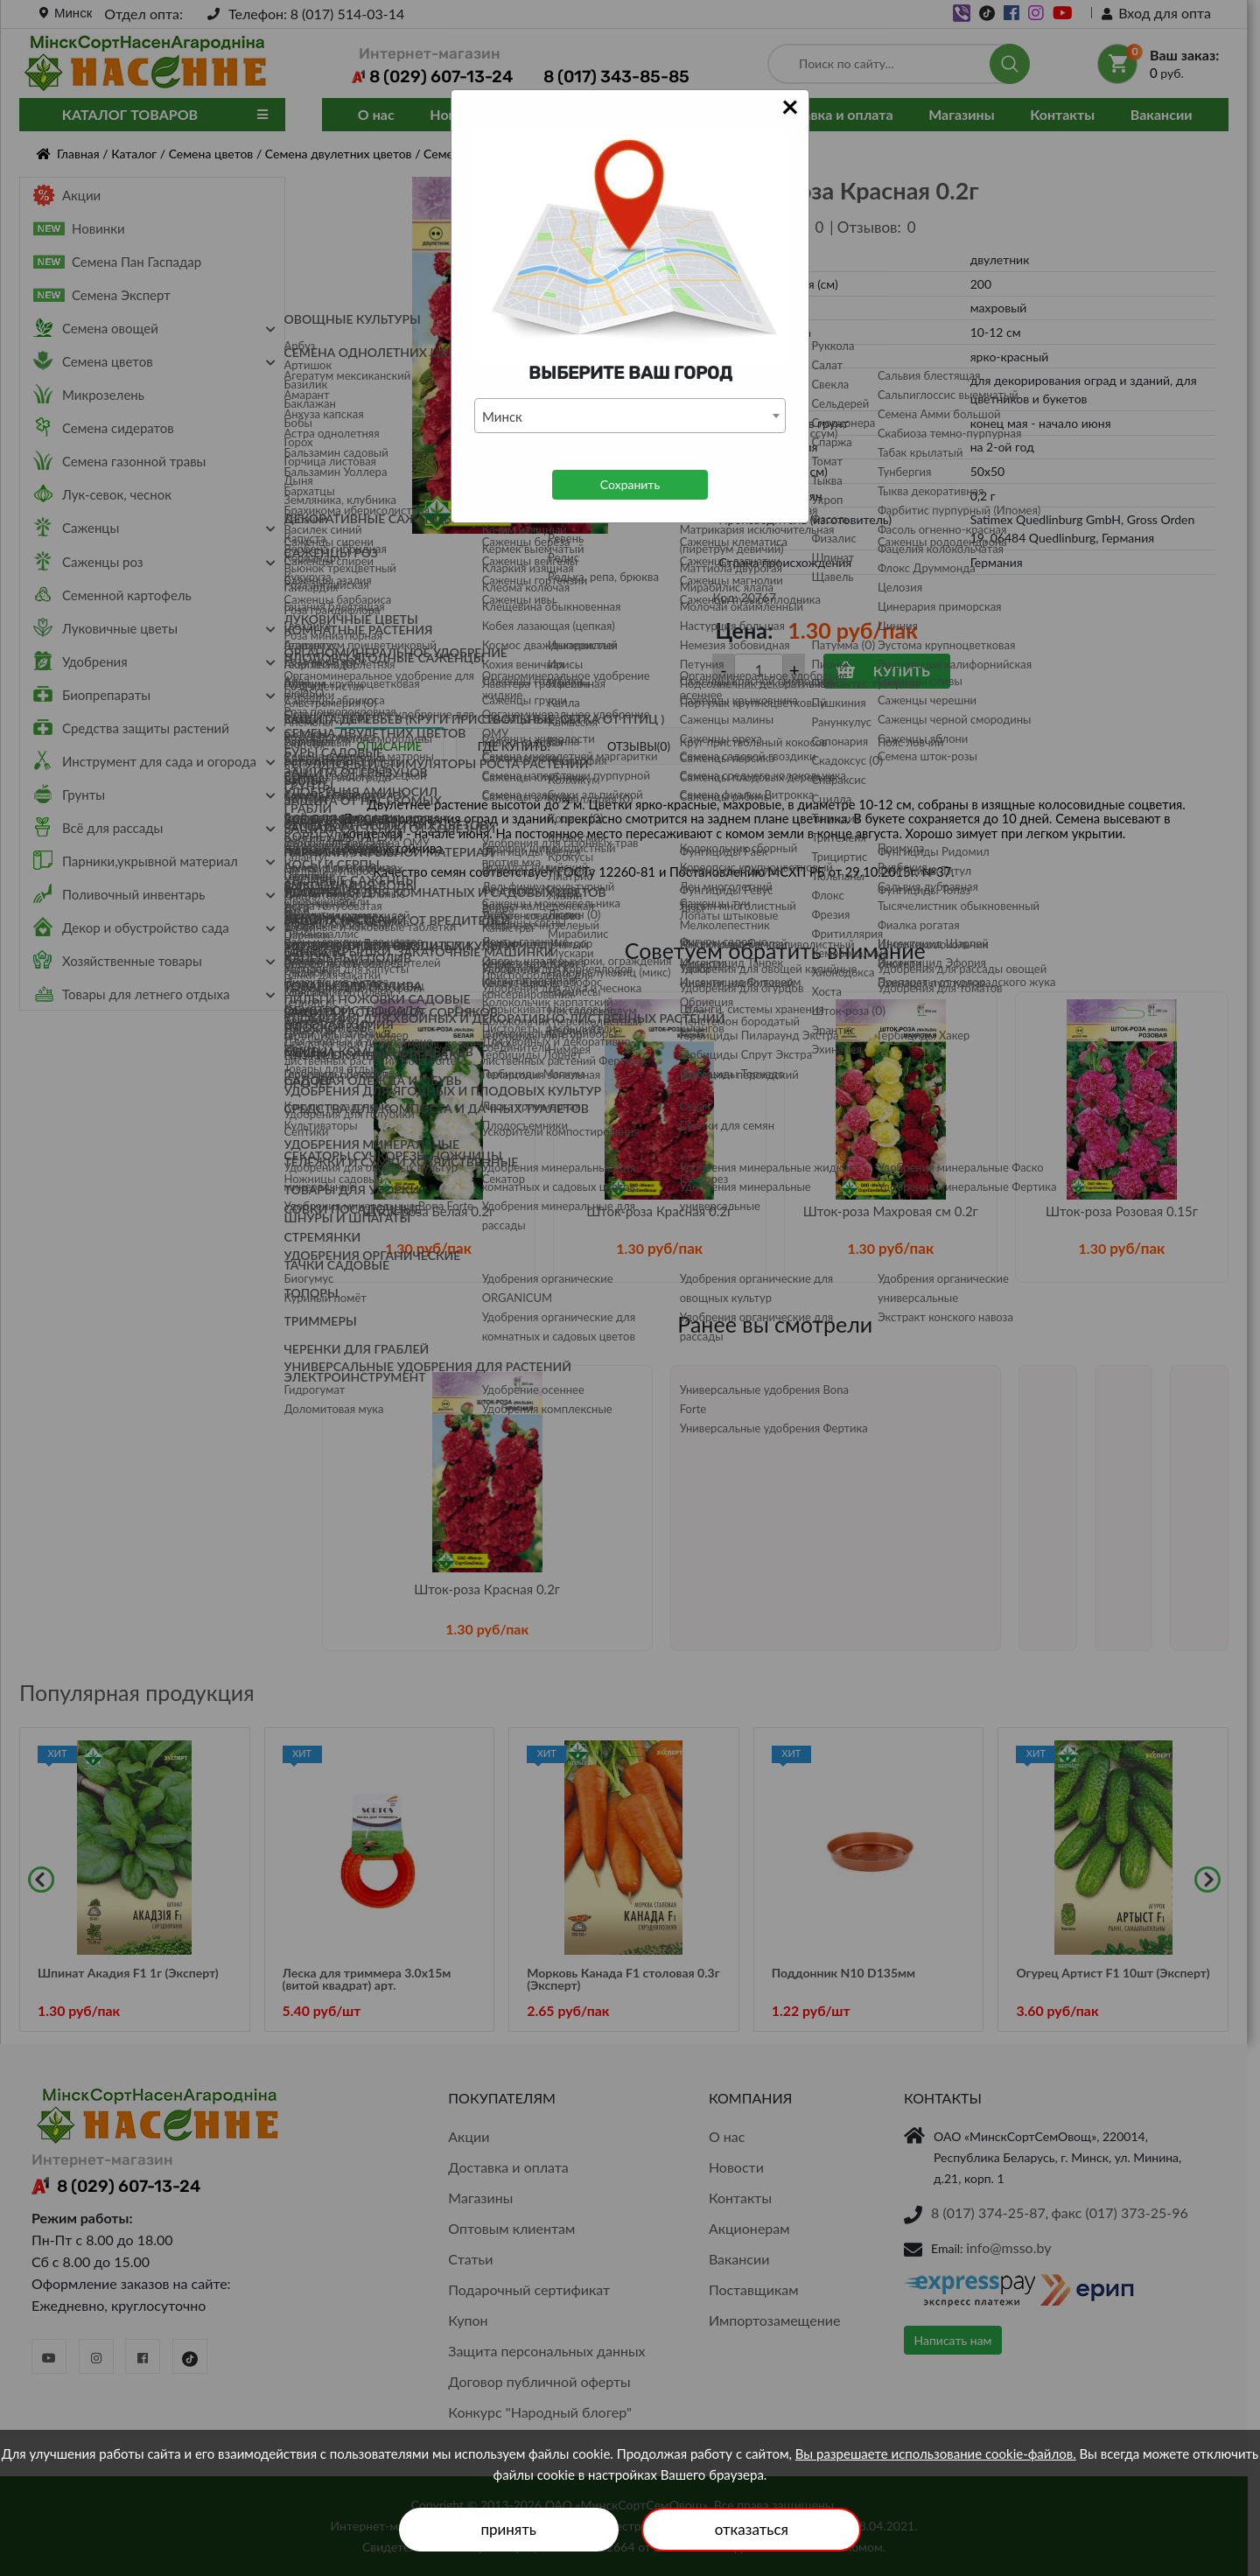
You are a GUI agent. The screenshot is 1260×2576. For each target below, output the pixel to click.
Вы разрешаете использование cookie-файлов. (935, 2453)
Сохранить (630, 484)
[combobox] (630, 415)
